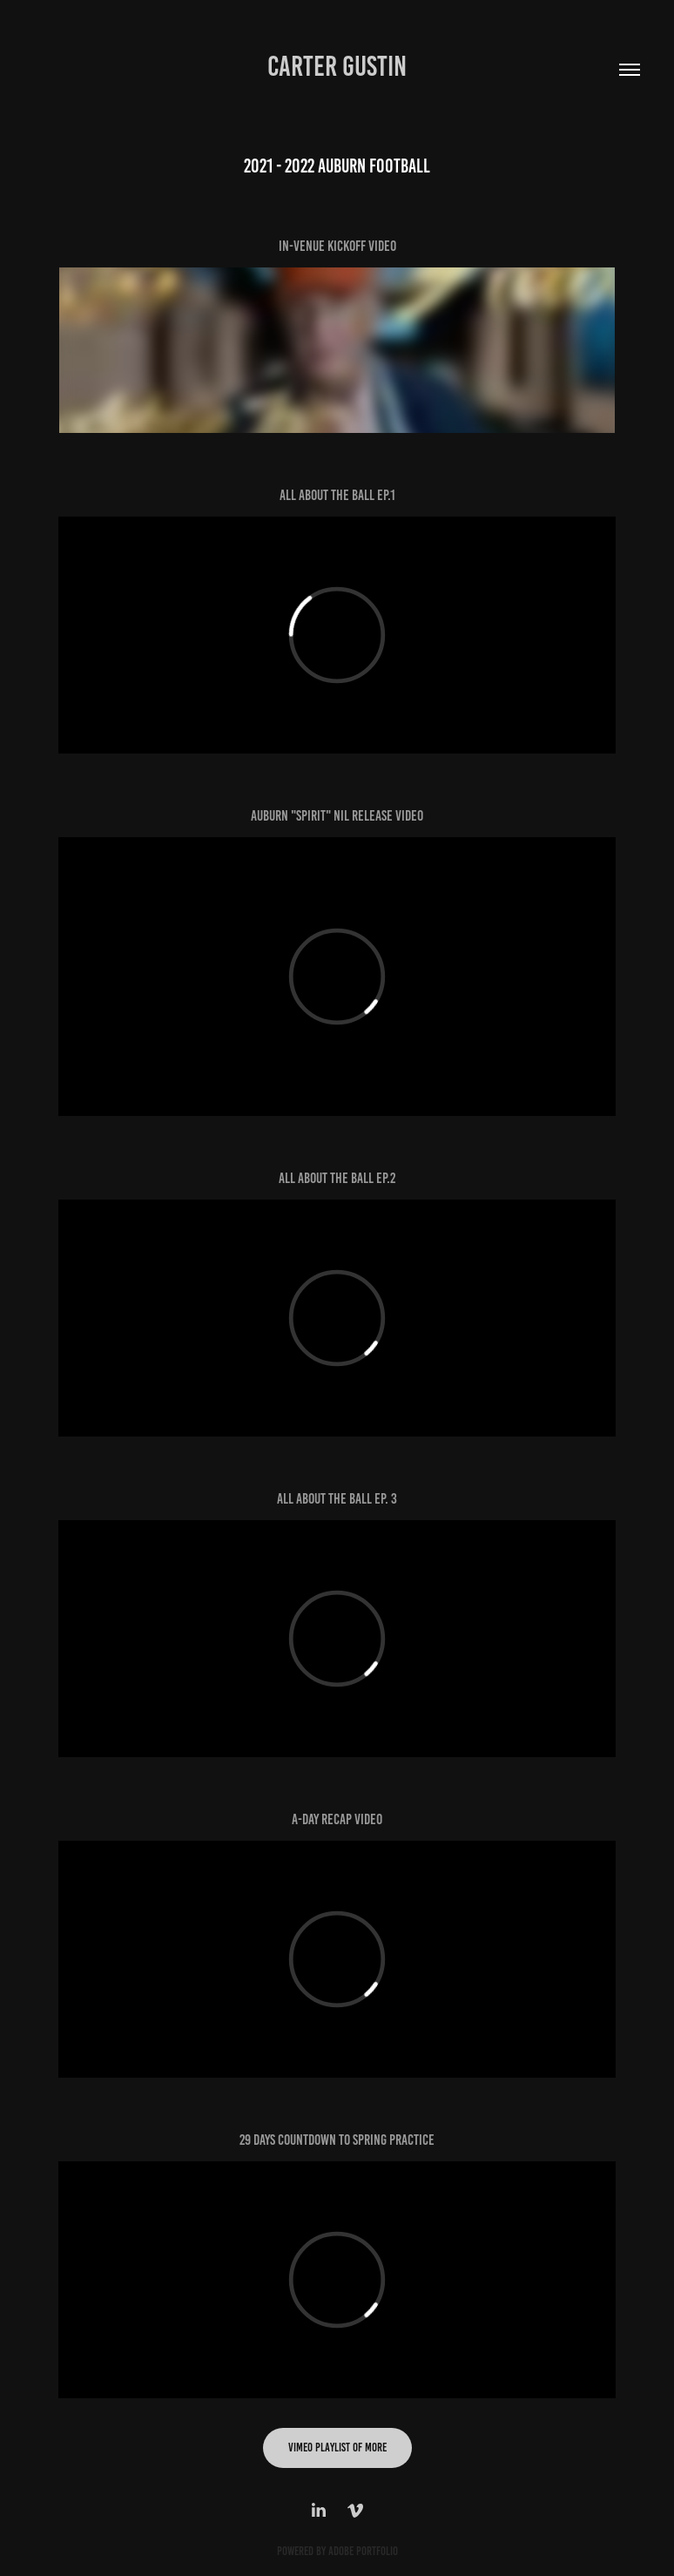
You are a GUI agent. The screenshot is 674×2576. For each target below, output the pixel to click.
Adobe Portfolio (363, 2551)
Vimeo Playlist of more (337, 2447)
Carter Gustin (337, 66)
